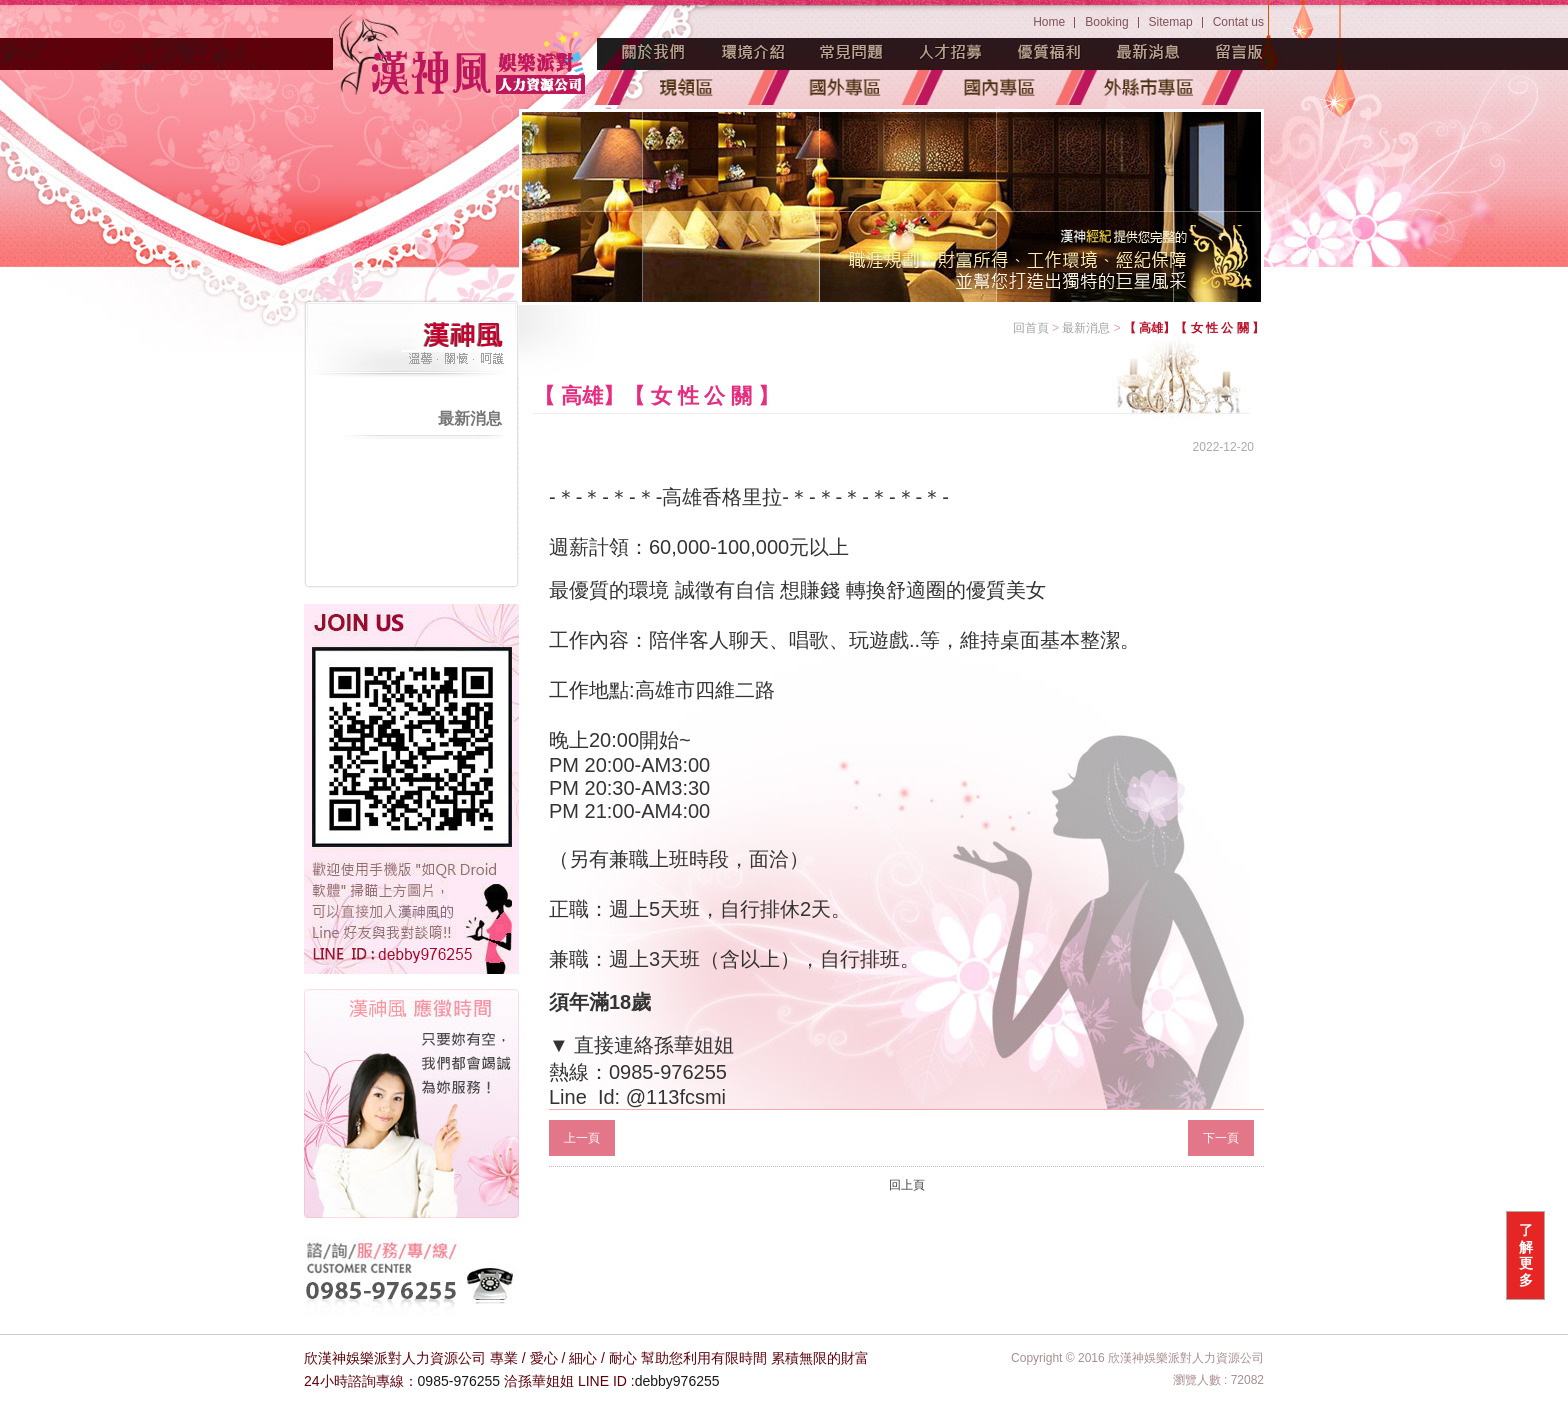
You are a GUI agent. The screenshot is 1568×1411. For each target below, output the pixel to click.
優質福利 (1050, 52)
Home (1049, 22)
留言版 (1240, 52)
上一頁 (582, 1138)
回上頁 (907, 1185)
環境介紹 (753, 52)
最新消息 (1149, 52)
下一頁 (1221, 1138)
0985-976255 (459, 1381)
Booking (1106, 22)
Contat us (1238, 22)
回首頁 (1031, 328)
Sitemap (1171, 22)
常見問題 (852, 52)
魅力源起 (654, 52)
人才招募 (951, 52)
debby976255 (677, 1381)
